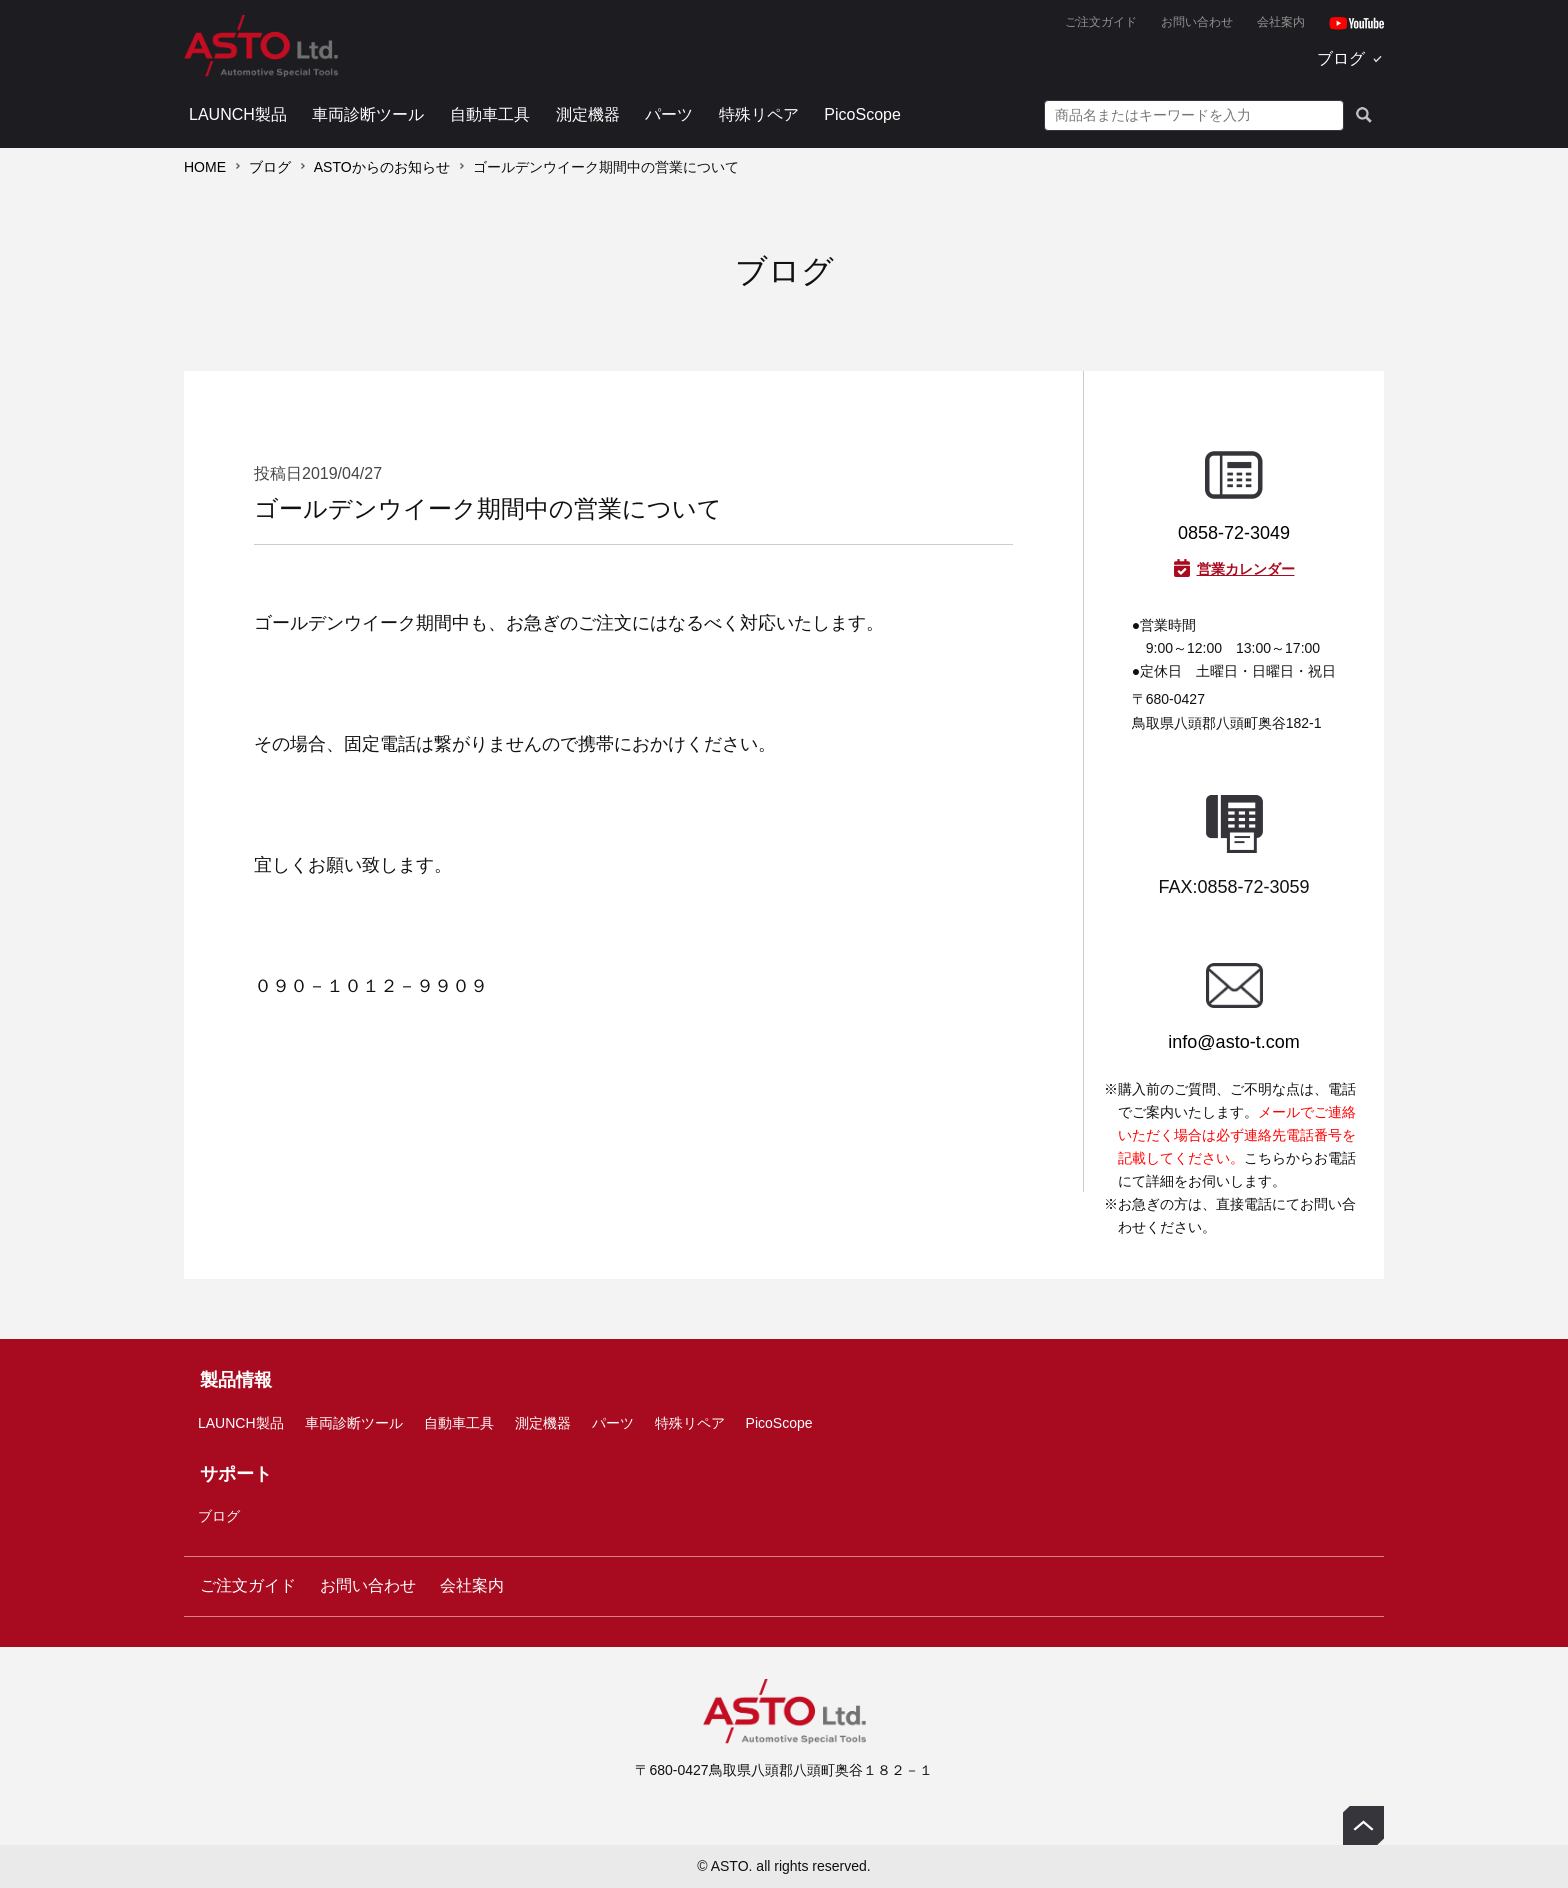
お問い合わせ (1197, 22)
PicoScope (862, 114)
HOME (205, 167)
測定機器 (588, 114)
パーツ (669, 114)
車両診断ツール (368, 114)
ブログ (1341, 58)
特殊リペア (759, 114)
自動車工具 (490, 114)
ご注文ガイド (1101, 22)
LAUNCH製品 (238, 114)
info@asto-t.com (1233, 1042)
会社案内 (1281, 22)
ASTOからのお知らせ (382, 167)
